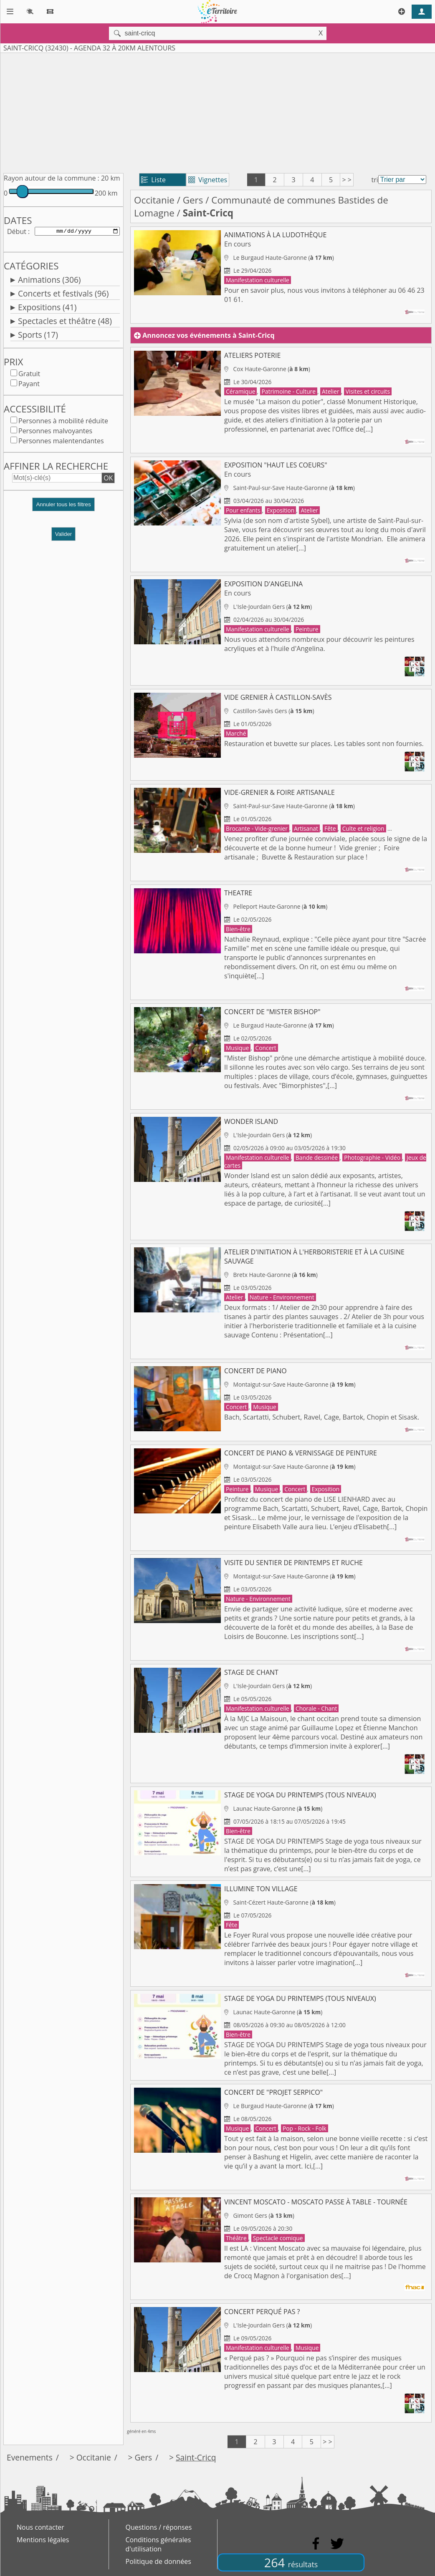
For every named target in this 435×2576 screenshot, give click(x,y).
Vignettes (207, 179)
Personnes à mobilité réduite (63, 422)
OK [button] (108, 479)
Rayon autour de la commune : (51, 178)
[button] (63, 509)
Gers (193, 200)
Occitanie (154, 200)
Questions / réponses (159, 2527)
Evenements (30, 2457)
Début (16, 231)
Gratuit (29, 375)
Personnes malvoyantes (55, 432)
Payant (29, 385)
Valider (63, 536)
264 (291, 2562)
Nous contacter (40, 2527)
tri (374, 179)
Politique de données (158, 2561)
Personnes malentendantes (61, 442)
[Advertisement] (217, 111)
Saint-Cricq (196, 2457)
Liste (153, 179)
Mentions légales (43, 2539)
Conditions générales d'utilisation (158, 2544)
